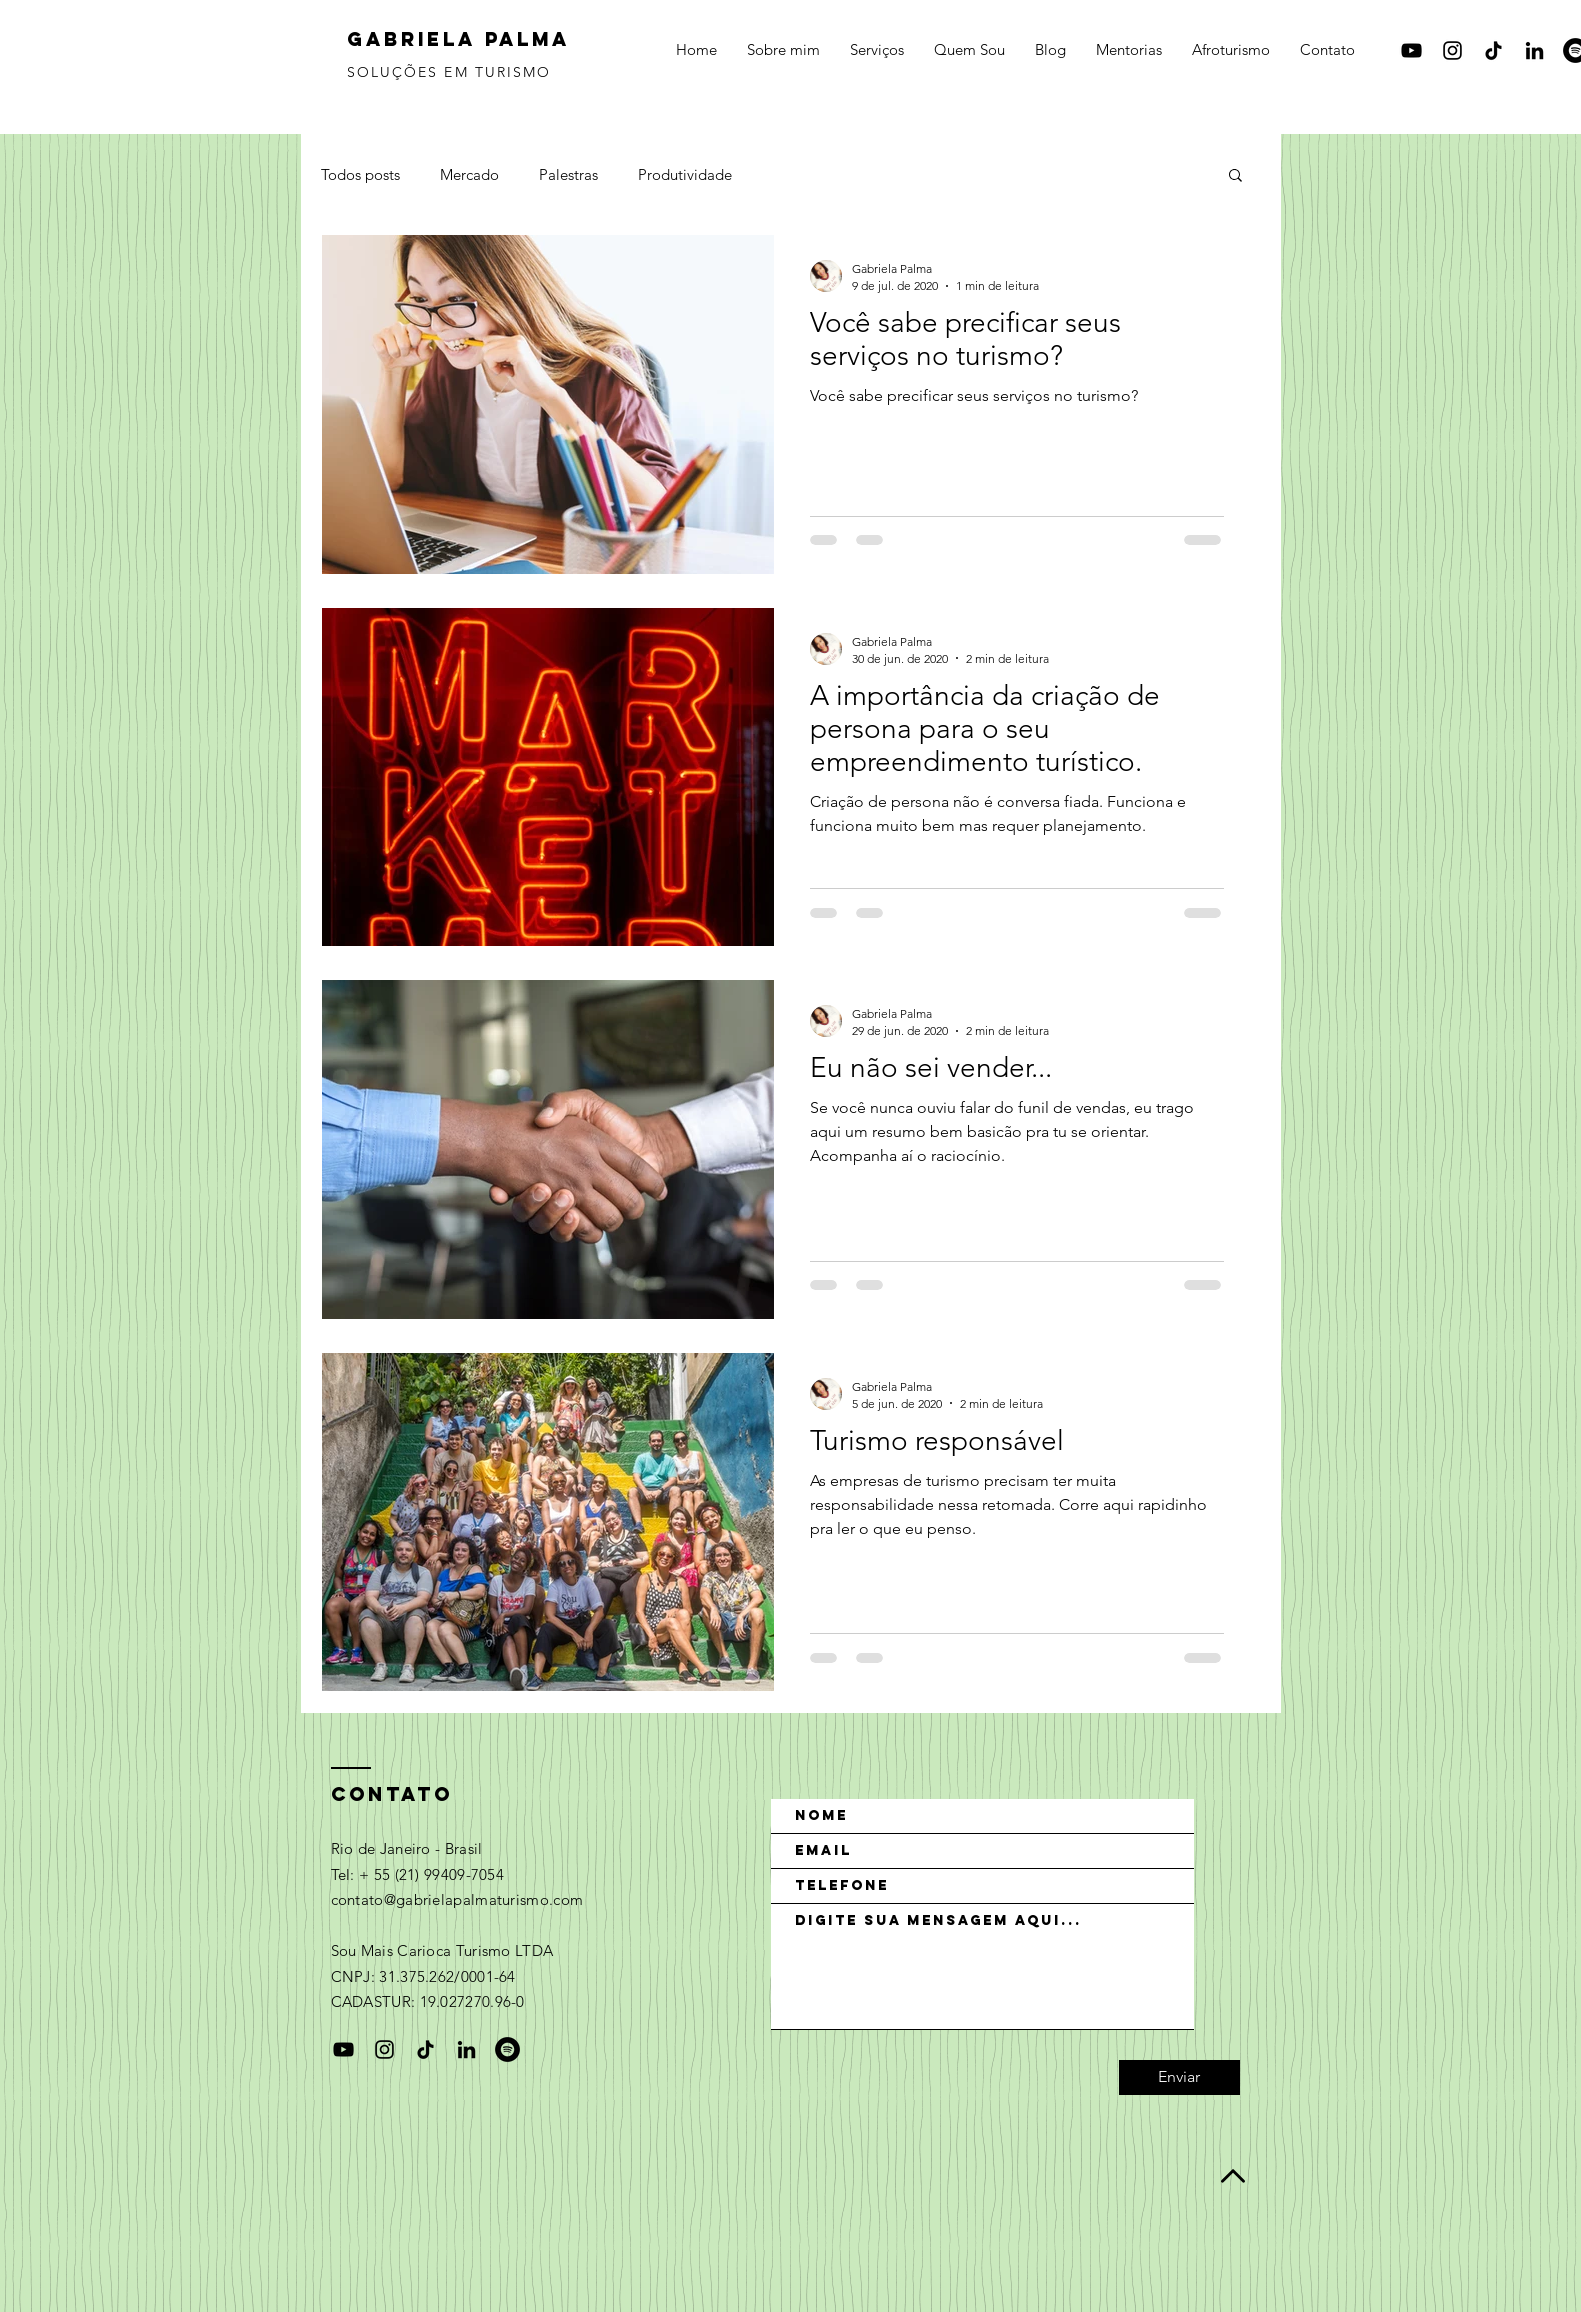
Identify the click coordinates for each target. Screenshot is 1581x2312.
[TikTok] (1493, 50)
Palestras (568, 174)
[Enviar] (1179, 2077)
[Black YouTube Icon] (1411, 50)
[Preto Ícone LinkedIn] (1534, 50)
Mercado (469, 174)
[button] (1235, 176)
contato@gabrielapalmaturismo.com (457, 1899)
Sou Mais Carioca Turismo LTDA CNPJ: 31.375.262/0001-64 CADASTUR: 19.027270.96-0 (442, 1976)
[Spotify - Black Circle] (507, 2049)
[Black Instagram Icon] (1452, 50)
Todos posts (360, 174)
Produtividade (685, 174)
